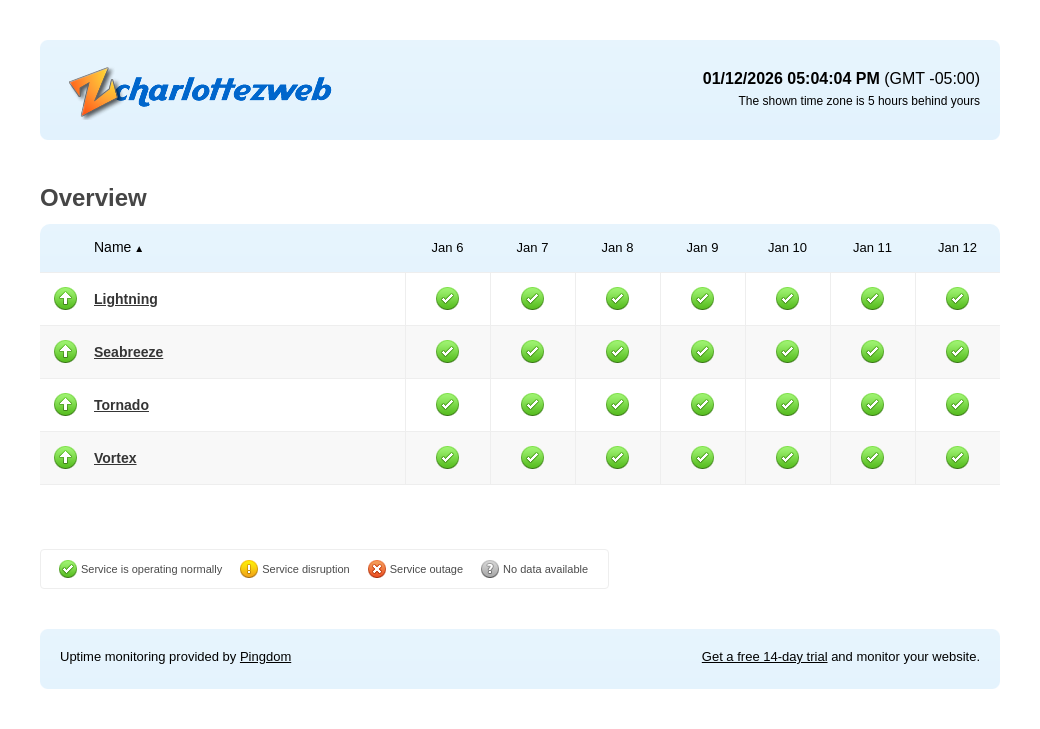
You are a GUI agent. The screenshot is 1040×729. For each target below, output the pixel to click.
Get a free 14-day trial (765, 656)
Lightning (126, 299)
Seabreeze (128, 352)
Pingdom (265, 656)
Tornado (121, 405)
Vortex (115, 458)
